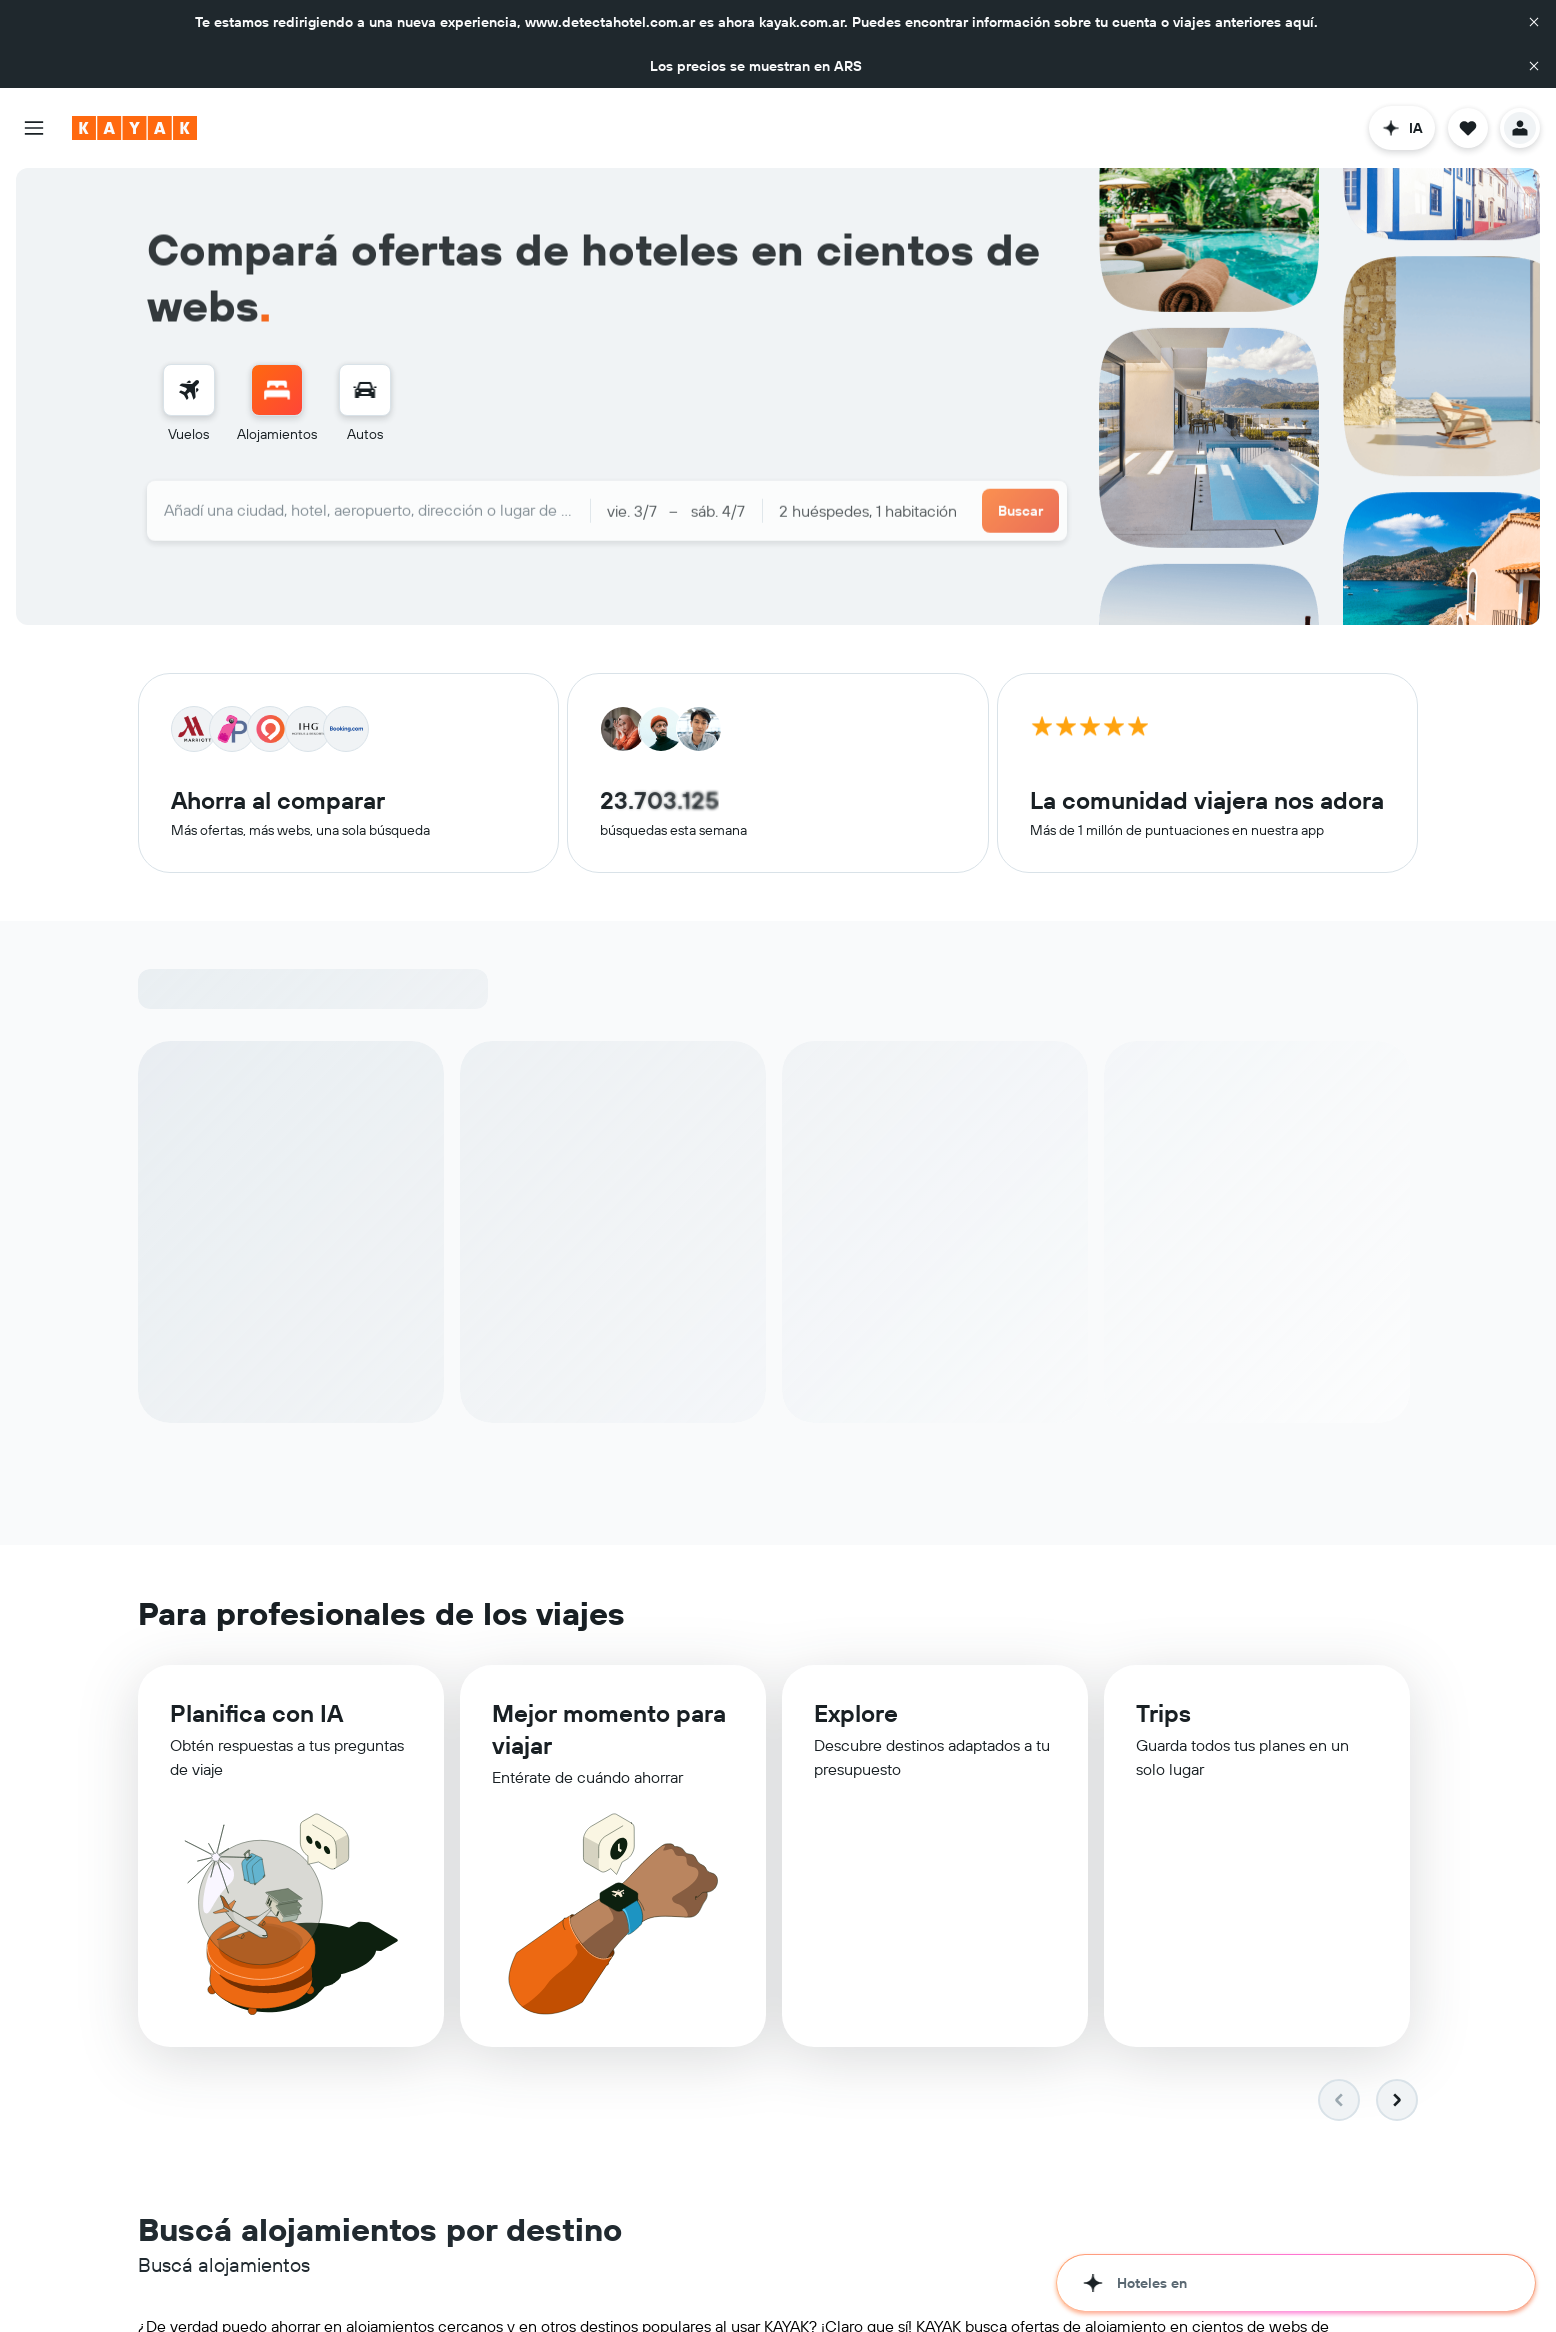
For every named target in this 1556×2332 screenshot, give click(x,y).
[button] (1534, 22)
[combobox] (368, 502)
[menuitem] (189, 404)
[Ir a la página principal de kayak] (134, 128)
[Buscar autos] (365, 390)
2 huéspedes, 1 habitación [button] (868, 503)
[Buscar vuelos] (189, 390)
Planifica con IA (256, 1726)
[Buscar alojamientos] (277, 390)
